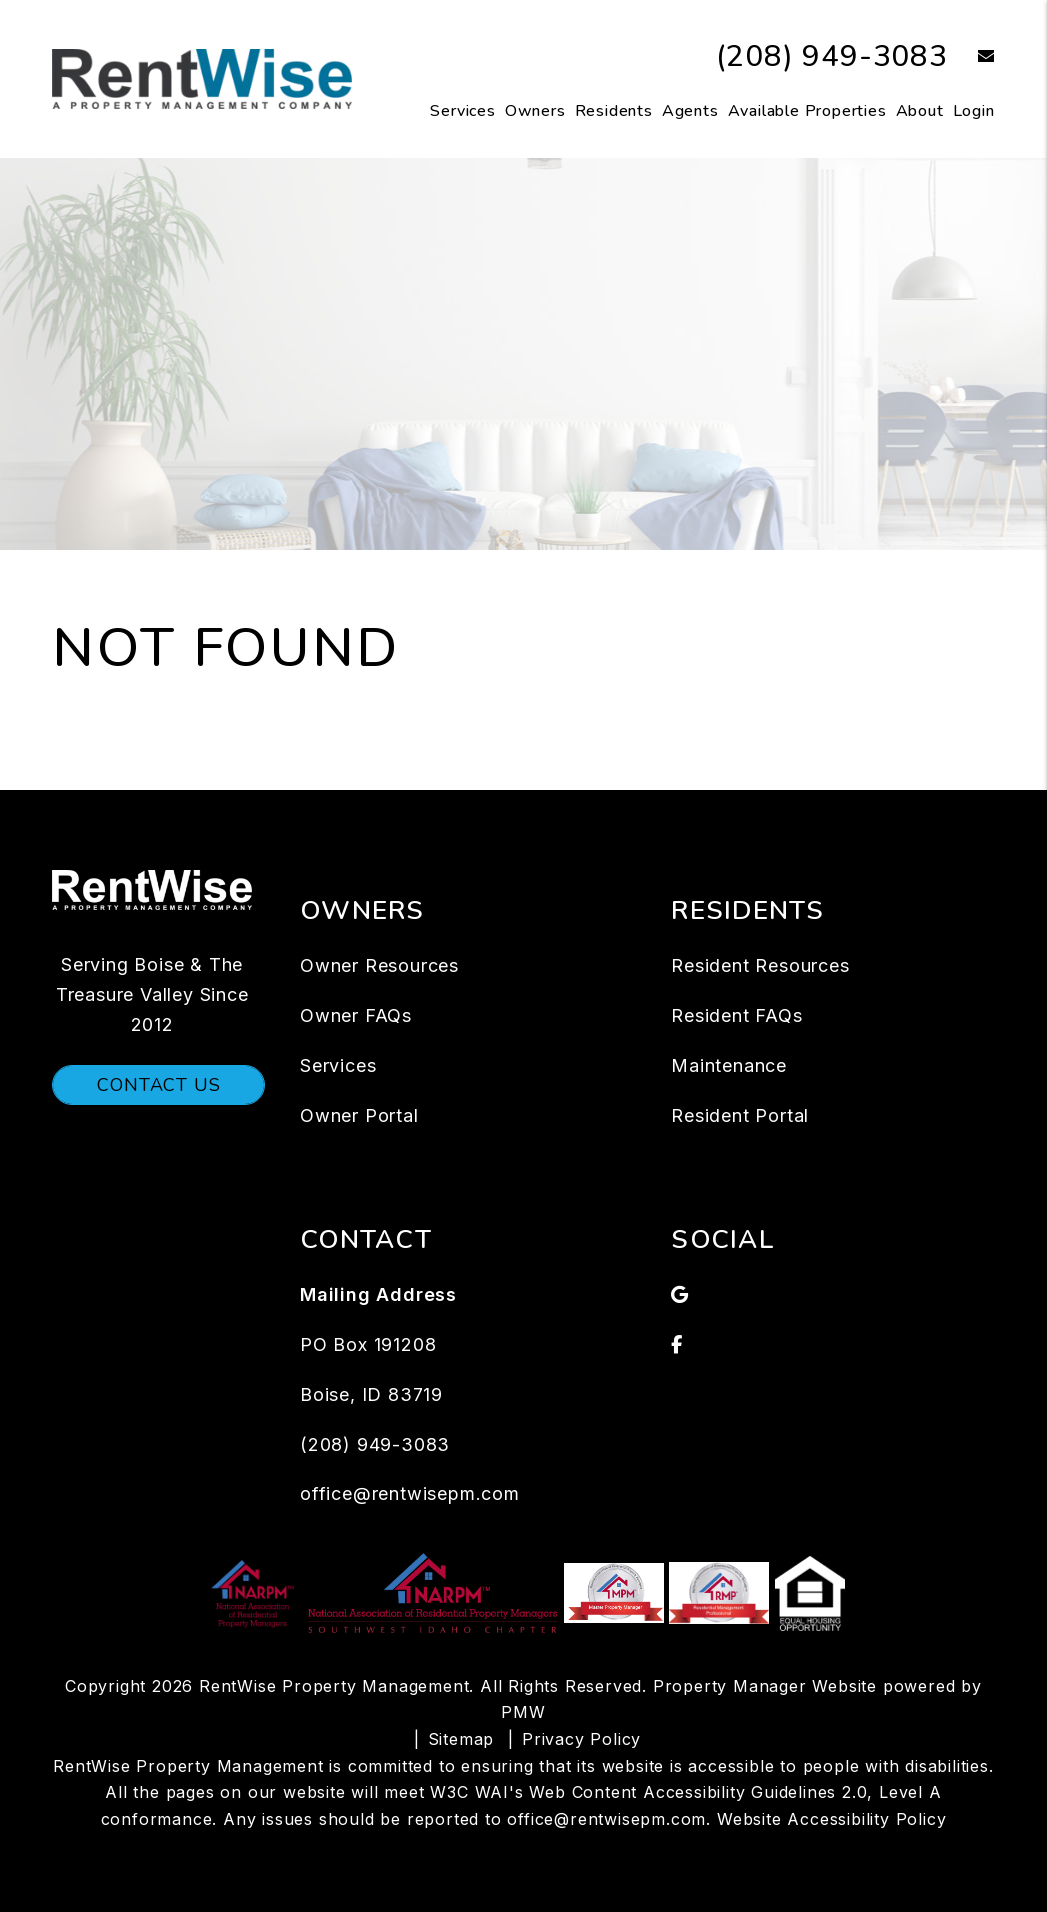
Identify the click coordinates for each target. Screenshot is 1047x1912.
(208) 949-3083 (832, 56)
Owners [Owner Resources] (535, 111)
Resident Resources (760, 965)
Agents (690, 111)
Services (462, 111)
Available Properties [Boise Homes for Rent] (807, 111)
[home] (202, 78)
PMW (523, 1712)
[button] (971, 57)
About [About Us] (920, 111)
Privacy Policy (581, 1739)
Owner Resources (379, 965)
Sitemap (461, 1739)
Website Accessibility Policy (831, 1819)
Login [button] (974, 111)
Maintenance (729, 1065)
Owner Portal (359, 1115)
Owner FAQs (356, 1015)
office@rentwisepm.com (410, 1493)
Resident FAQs (736, 1015)
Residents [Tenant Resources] (614, 111)
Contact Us (158, 1085)
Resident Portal (740, 1115)
